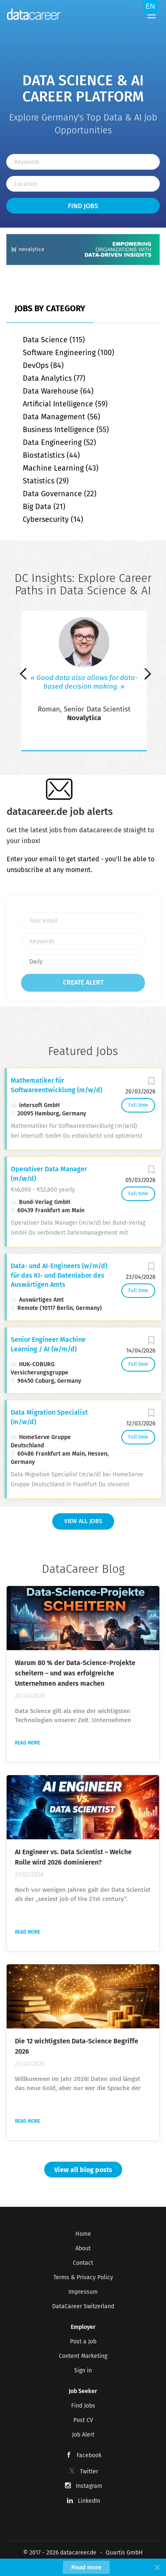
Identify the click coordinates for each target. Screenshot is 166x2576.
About (83, 2248)
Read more (27, 1743)
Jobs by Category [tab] (49, 308)
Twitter (89, 2471)
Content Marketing (83, 2356)
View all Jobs (83, 1521)
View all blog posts (83, 2170)
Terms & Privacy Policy (83, 2277)
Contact (83, 2262)
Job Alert (83, 2434)
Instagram (89, 2485)
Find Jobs (83, 206)
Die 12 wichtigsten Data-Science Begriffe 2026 (76, 2046)
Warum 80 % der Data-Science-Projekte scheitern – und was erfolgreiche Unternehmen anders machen (75, 1673)
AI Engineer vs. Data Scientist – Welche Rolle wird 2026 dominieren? (73, 1857)
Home (83, 2233)
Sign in (83, 2370)
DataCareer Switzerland (83, 2306)
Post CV (83, 2420)
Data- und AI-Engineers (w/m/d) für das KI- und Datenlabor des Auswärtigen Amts (59, 1275)
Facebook (89, 2455)
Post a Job (83, 2341)
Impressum (83, 2291)
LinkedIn (89, 2500)
